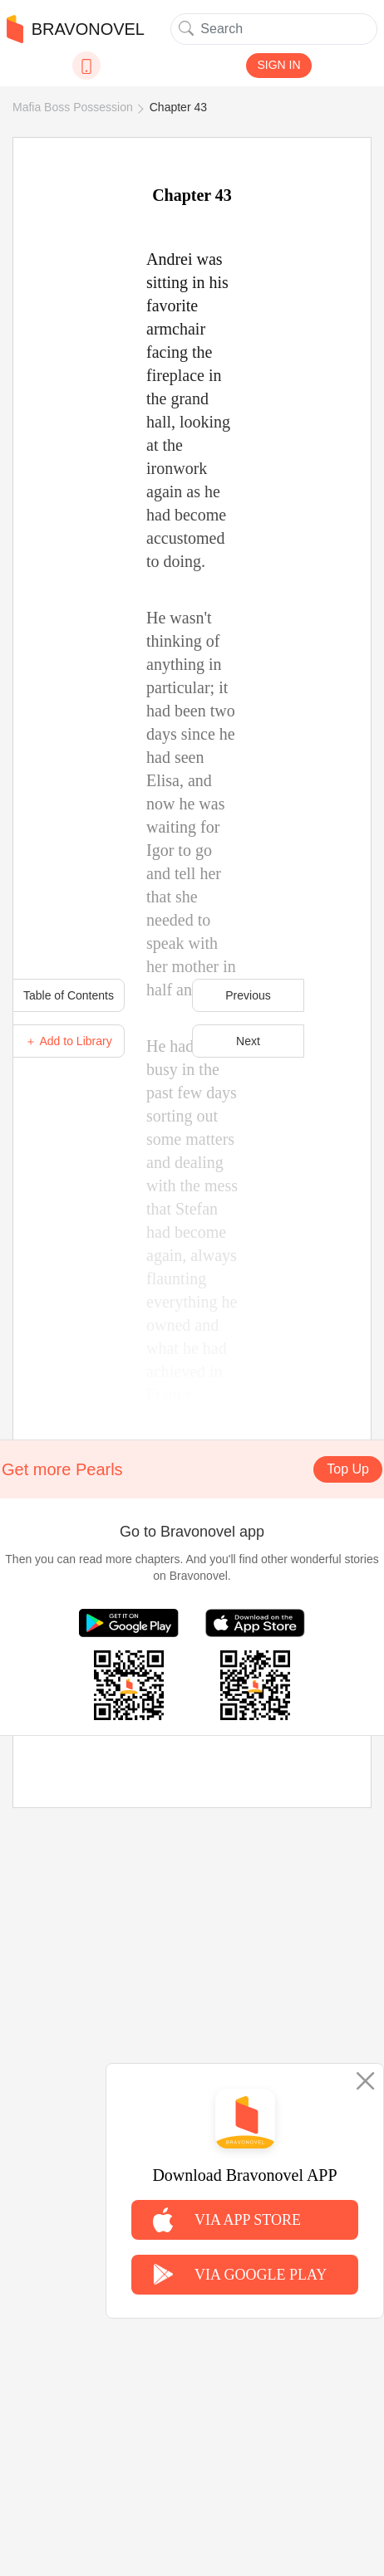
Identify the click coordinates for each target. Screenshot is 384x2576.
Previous (247, 995)
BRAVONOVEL (76, 29)
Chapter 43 (178, 107)
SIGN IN (278, 64)
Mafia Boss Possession (72, 107)
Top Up (348, 1469)
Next (248, 1041)
